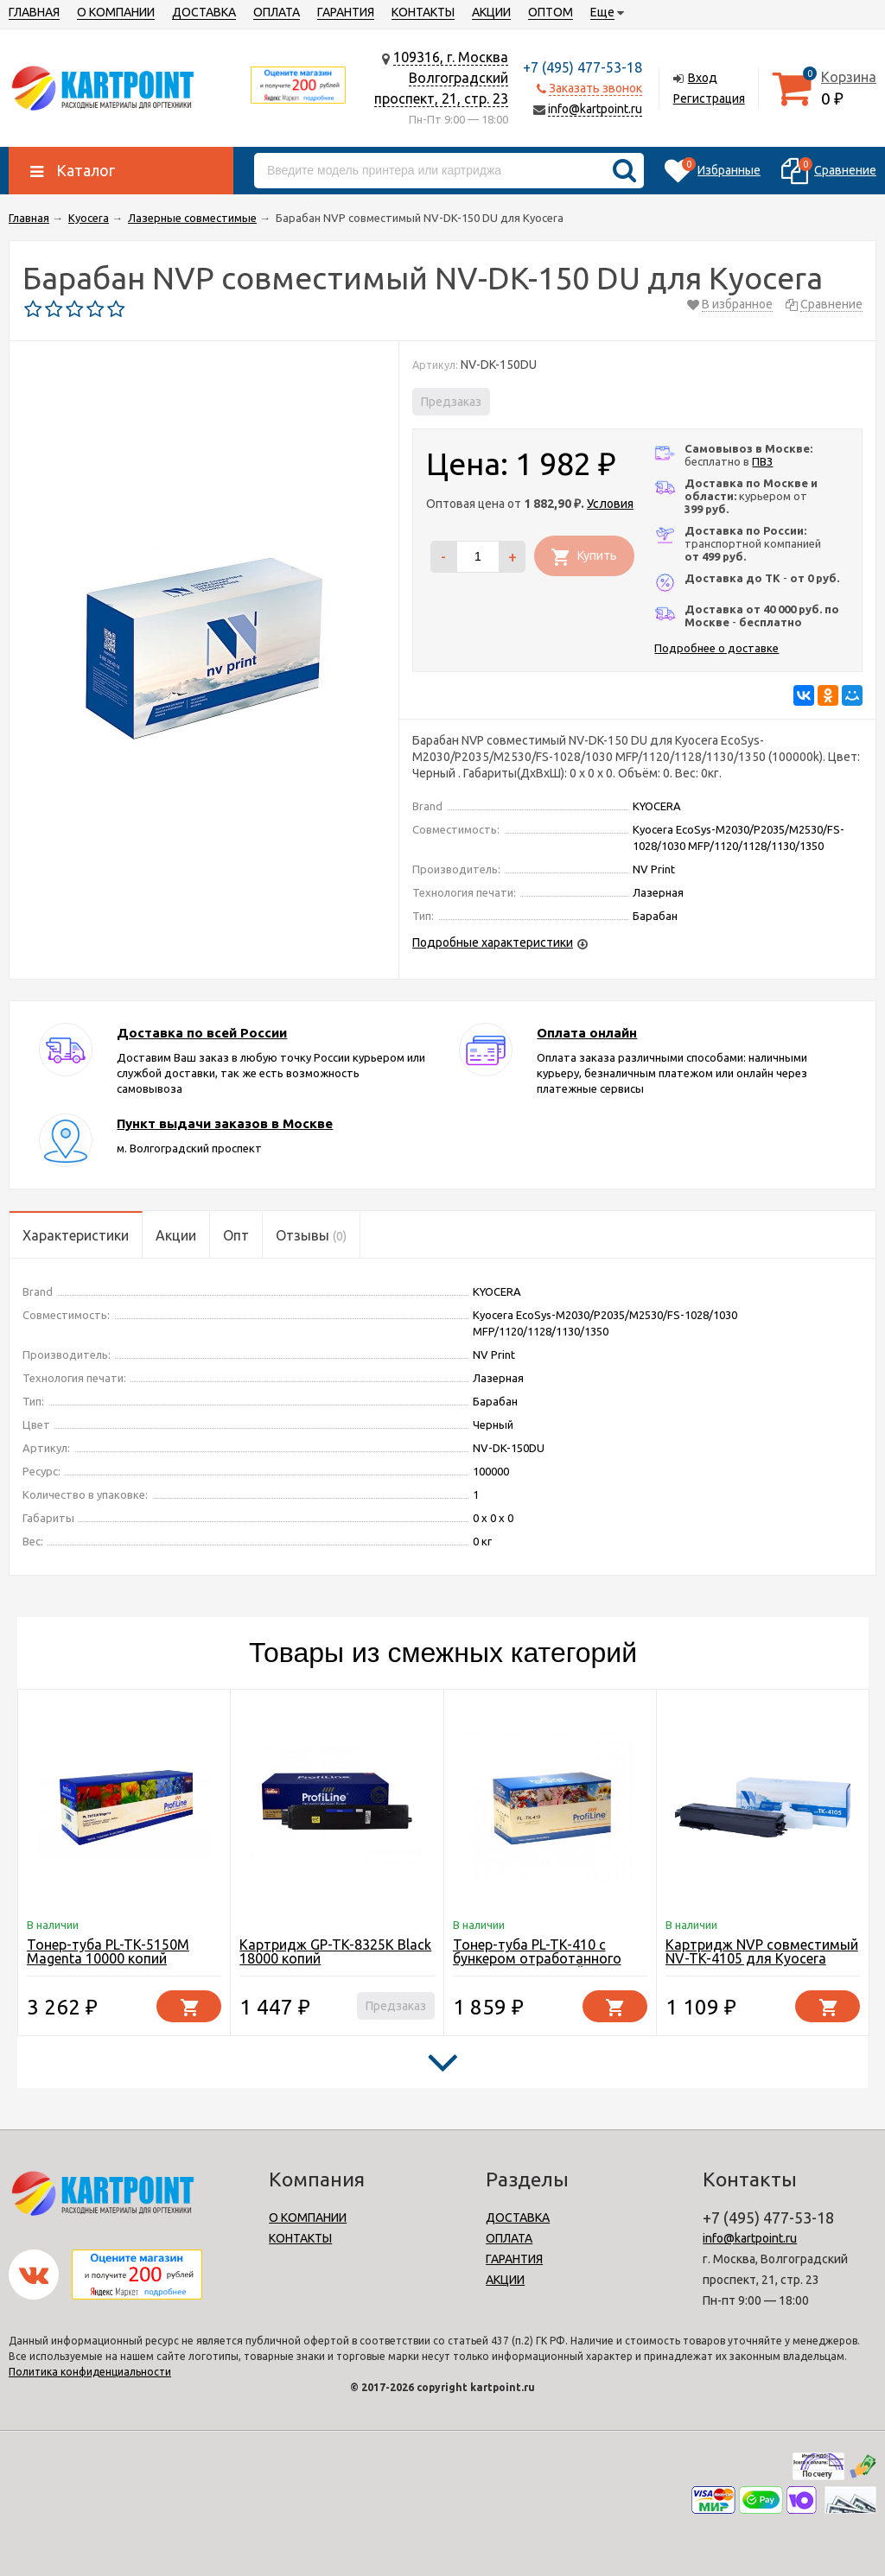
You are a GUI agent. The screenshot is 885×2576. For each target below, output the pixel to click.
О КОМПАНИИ (116, 12)
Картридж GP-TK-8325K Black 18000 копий (335, 1951)
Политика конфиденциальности (90, 2371)
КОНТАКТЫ (423, 12)
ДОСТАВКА (204, 12)
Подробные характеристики (492, 942)
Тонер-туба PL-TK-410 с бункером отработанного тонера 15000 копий (537, 1958)
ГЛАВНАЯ (34, 12)
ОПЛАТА (276, 12)
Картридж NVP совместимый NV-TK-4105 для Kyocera (761, 1951)
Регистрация (709, 98)
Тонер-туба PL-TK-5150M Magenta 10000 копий (108, 1951)
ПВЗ (762, 461)
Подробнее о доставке (716, 648)
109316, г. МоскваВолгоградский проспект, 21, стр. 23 (441, 77)
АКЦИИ (491, 12)
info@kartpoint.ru (595, 109)
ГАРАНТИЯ (345, 12)
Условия (610, 504)
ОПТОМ (550, 12)
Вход (702, 78)
